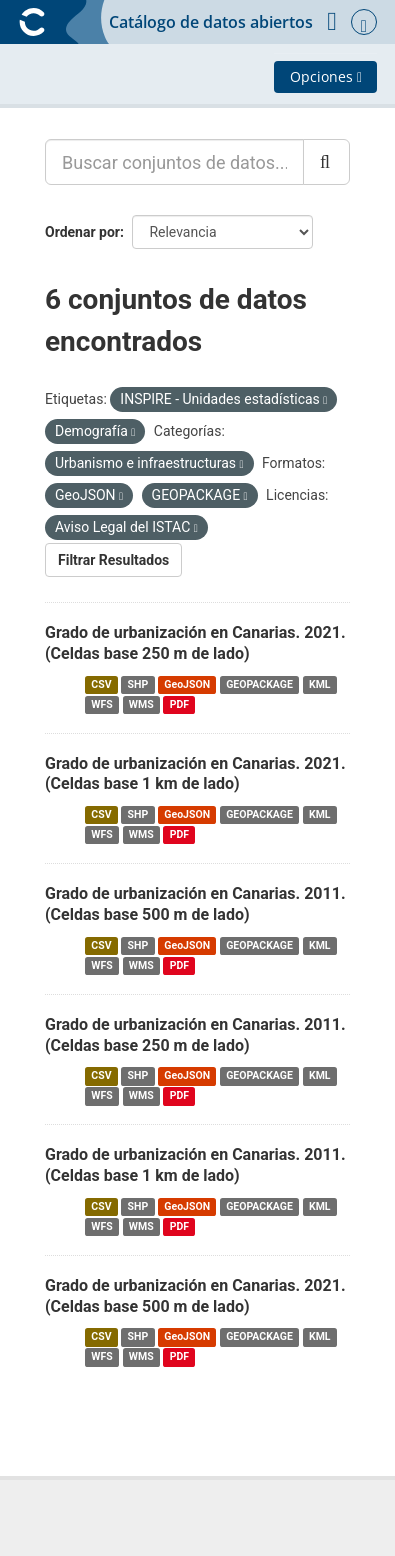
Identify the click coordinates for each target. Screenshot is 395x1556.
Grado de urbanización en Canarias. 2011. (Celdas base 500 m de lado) (195, 904)
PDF (179, 704)
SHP (138, 684)
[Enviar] (326, 162)
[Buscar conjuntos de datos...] (174, 162)
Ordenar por (82, 232)
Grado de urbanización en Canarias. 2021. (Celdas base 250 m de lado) (195, 643)
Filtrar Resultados (113, 560)
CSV (101, 684)
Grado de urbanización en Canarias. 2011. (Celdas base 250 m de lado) (195, 1035)
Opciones (326, 76)
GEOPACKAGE (259, 684)
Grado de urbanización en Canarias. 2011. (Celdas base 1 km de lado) (195, 1165)
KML (320, 684)
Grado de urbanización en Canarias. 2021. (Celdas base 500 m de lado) (195, 1296)
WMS (141, 704)
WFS (101, 704)
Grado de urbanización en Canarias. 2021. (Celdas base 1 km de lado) (195, 774)
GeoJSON (187, 684)
